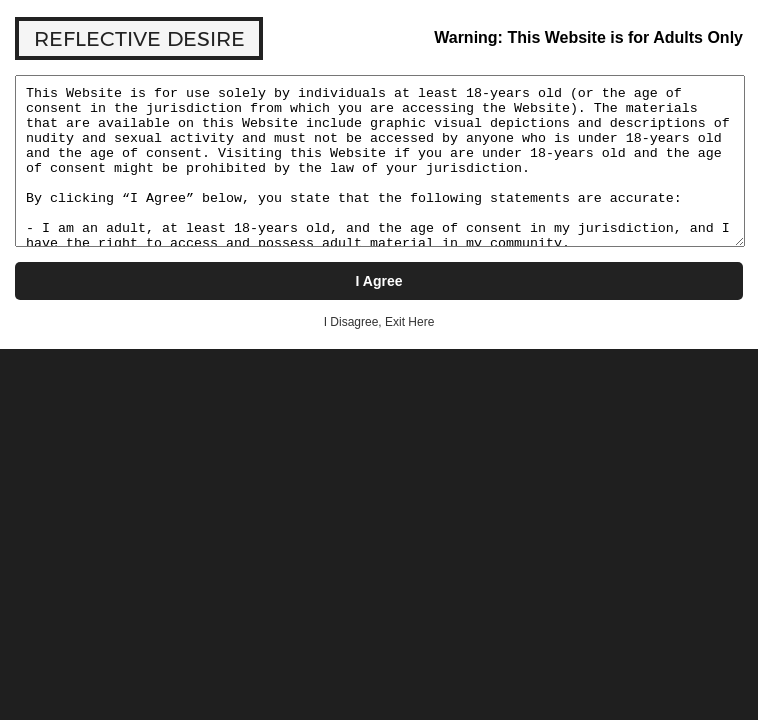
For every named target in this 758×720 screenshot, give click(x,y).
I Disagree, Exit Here (379, 322)
